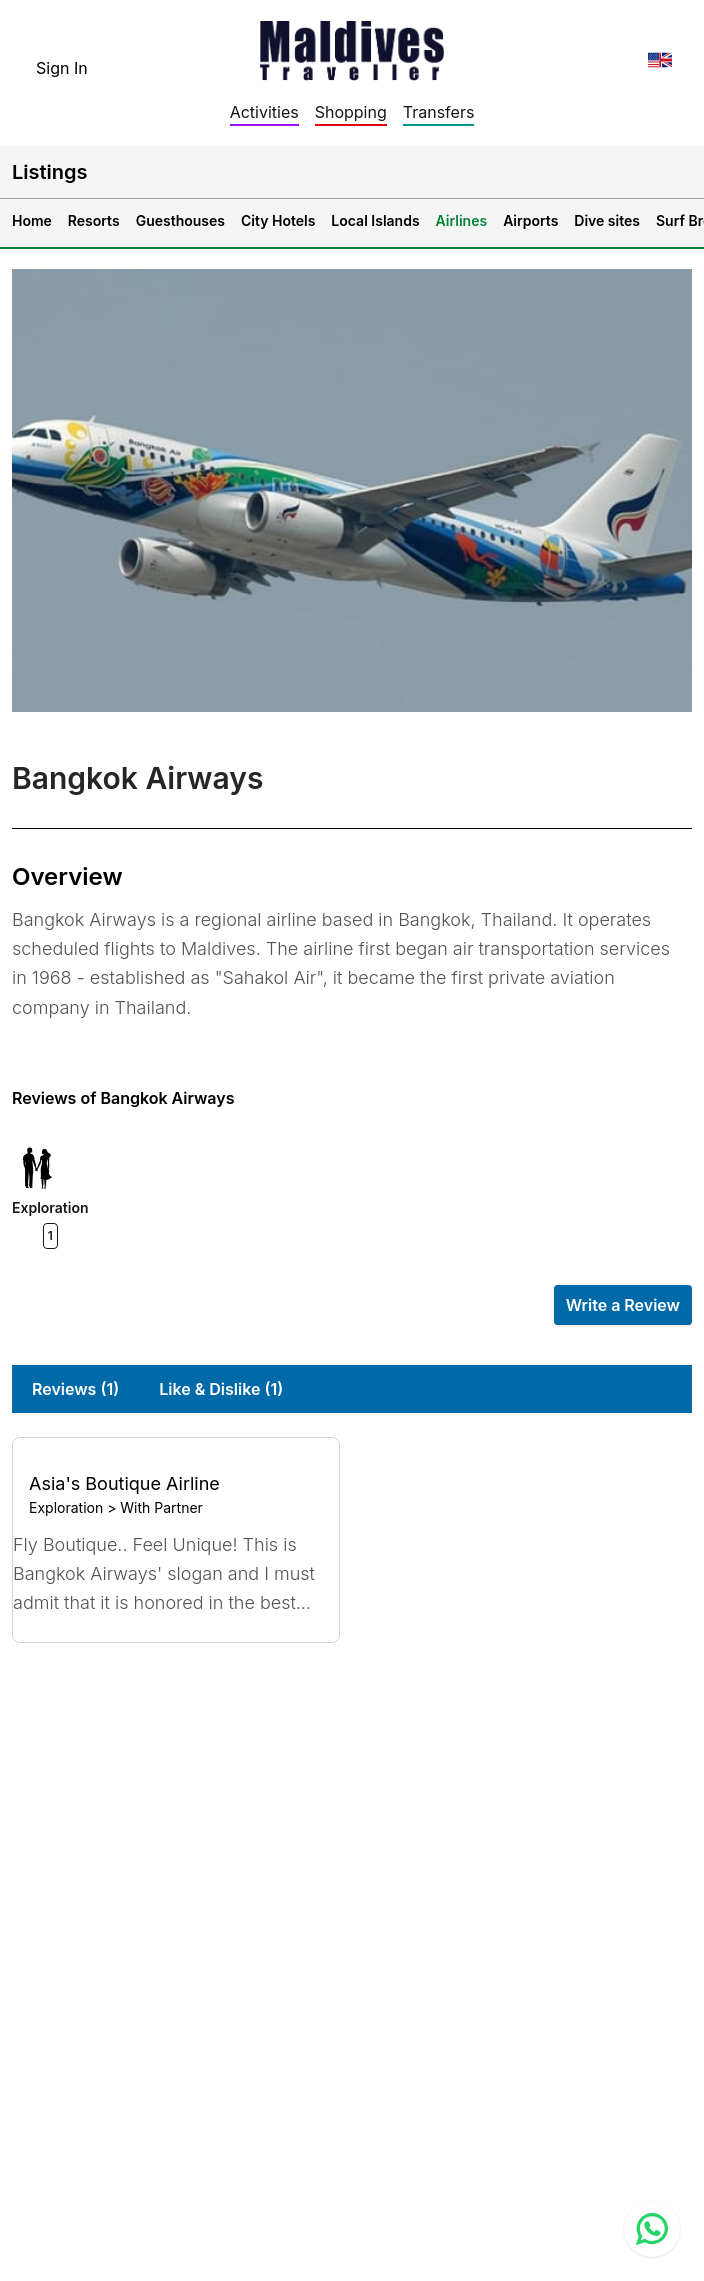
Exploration (66, 1507)
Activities (264, 112)
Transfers (439, 112)
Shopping (351, 112)
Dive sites (607, 220)
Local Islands (375, 220)
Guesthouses (180, 220)
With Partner (161, 1507)
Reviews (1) (75, 1389)
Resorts (94, 220)
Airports (530, 220)
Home (32, 220)
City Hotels (278, 220)
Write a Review (623, 1305)
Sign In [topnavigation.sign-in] (62, 68)
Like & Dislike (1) (221, 1389)
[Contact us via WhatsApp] (652, 2229)
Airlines (462, 220)
